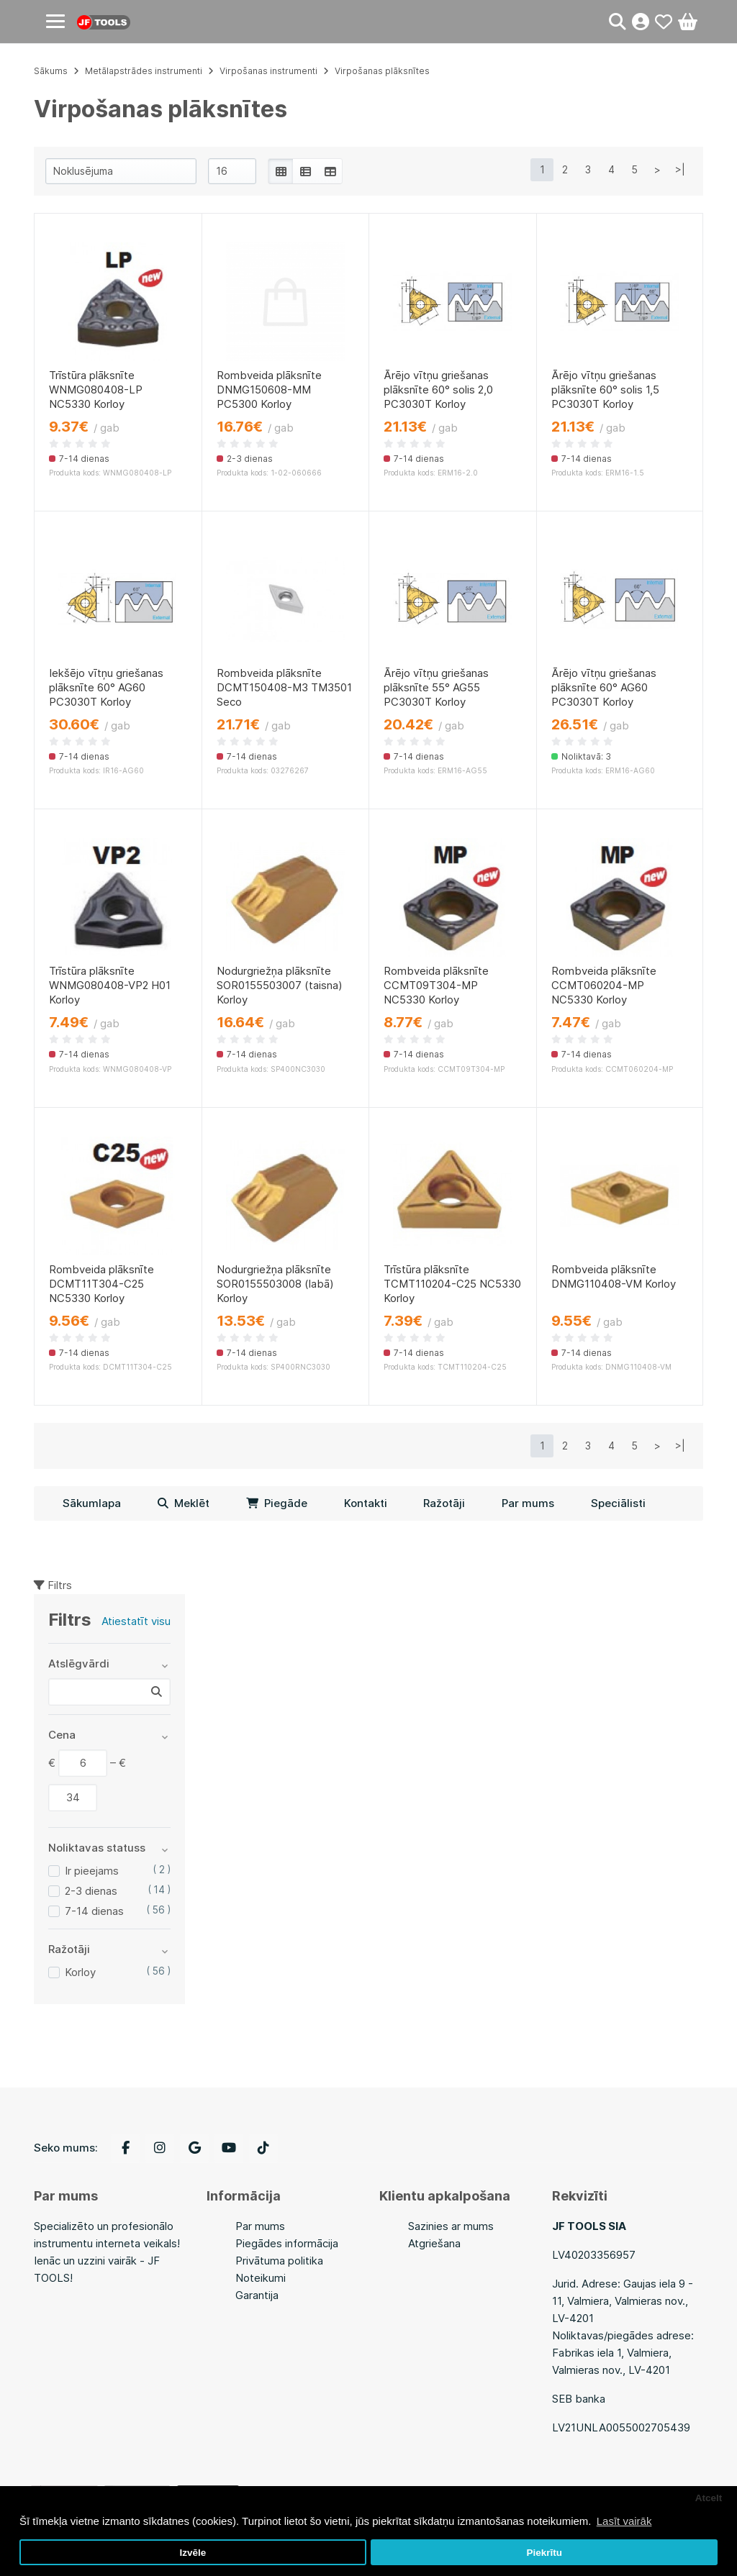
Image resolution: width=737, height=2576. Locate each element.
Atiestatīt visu (136, 1621)
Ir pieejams (92, 1871)
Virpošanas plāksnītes (382, 70)
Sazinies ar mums (451, 2226)
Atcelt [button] (709, 2498)
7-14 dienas (94, 1911)
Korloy (80, 1972)
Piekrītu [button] (544, 2552)
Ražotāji (444, 1503)
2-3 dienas (91, 1891)
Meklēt (183, 1503)
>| (680, 169)
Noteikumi (260, 2278)
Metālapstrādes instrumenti (143, 70)
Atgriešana (434, 2243)
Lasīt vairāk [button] (624, 2521)
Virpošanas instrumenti (268, 70)
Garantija (257, 2295)
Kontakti (365, 1503)
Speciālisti (618, 1503)
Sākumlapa (92, 1503)
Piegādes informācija (286, 2243)
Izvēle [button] (192, 2552)
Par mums (528, 1503)
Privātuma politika (279, 2260)
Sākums (51, 70)
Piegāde (276, 1503)
